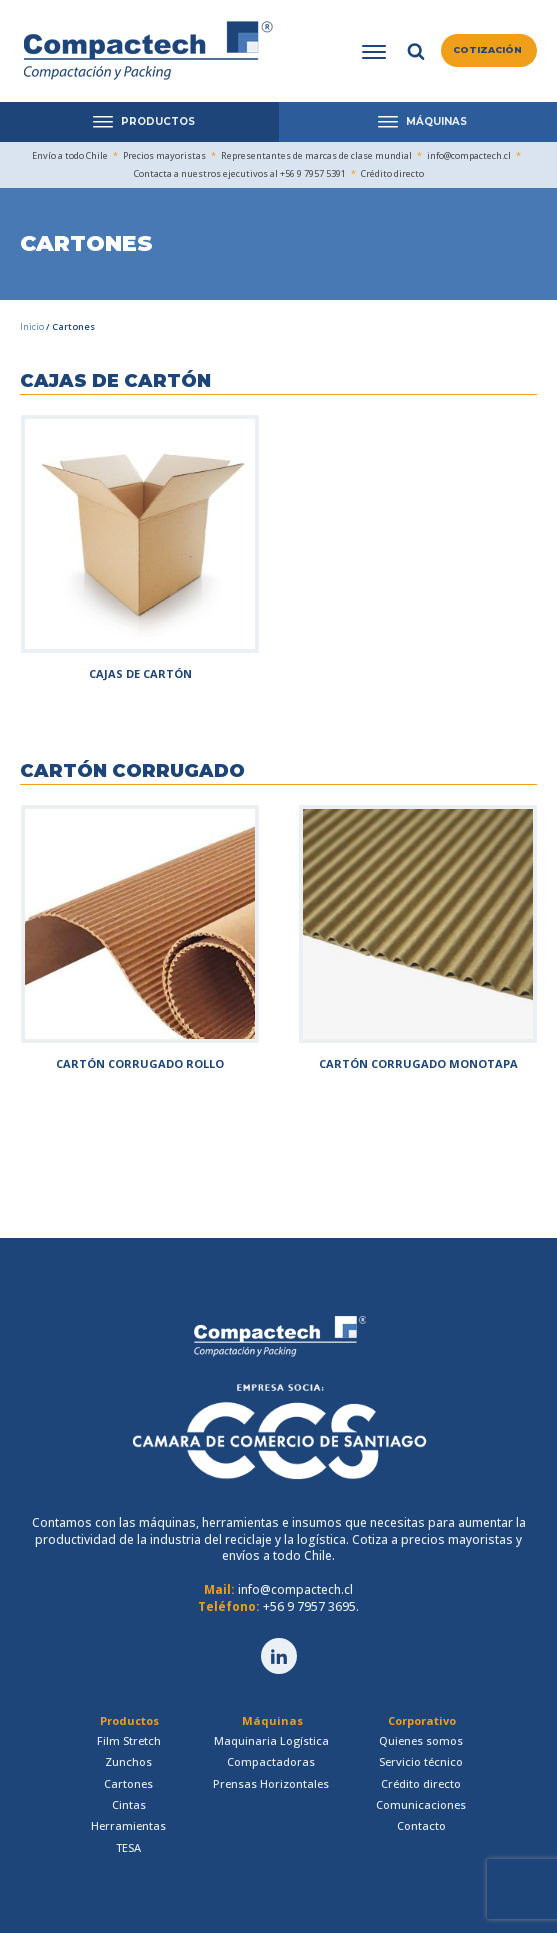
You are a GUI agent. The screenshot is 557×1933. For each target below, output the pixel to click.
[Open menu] (374, 52)
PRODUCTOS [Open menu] (144, 121)
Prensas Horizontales (271, 1783)
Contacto (421, 1825)
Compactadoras (271, 1761)
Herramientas (128, 1825)
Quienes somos (421, 1740)
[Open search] (416, 51)
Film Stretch (129, 1740)
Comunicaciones (421, 1804)
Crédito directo (421, 1783)
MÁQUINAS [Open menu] (422, 121)
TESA (128, 1847)
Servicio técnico (421, 1761)
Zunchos (128, 1761)
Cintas (129, 1804)
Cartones (128, 1783)
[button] (489, 50)
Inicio (32, 326)
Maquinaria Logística (271, 1740)
